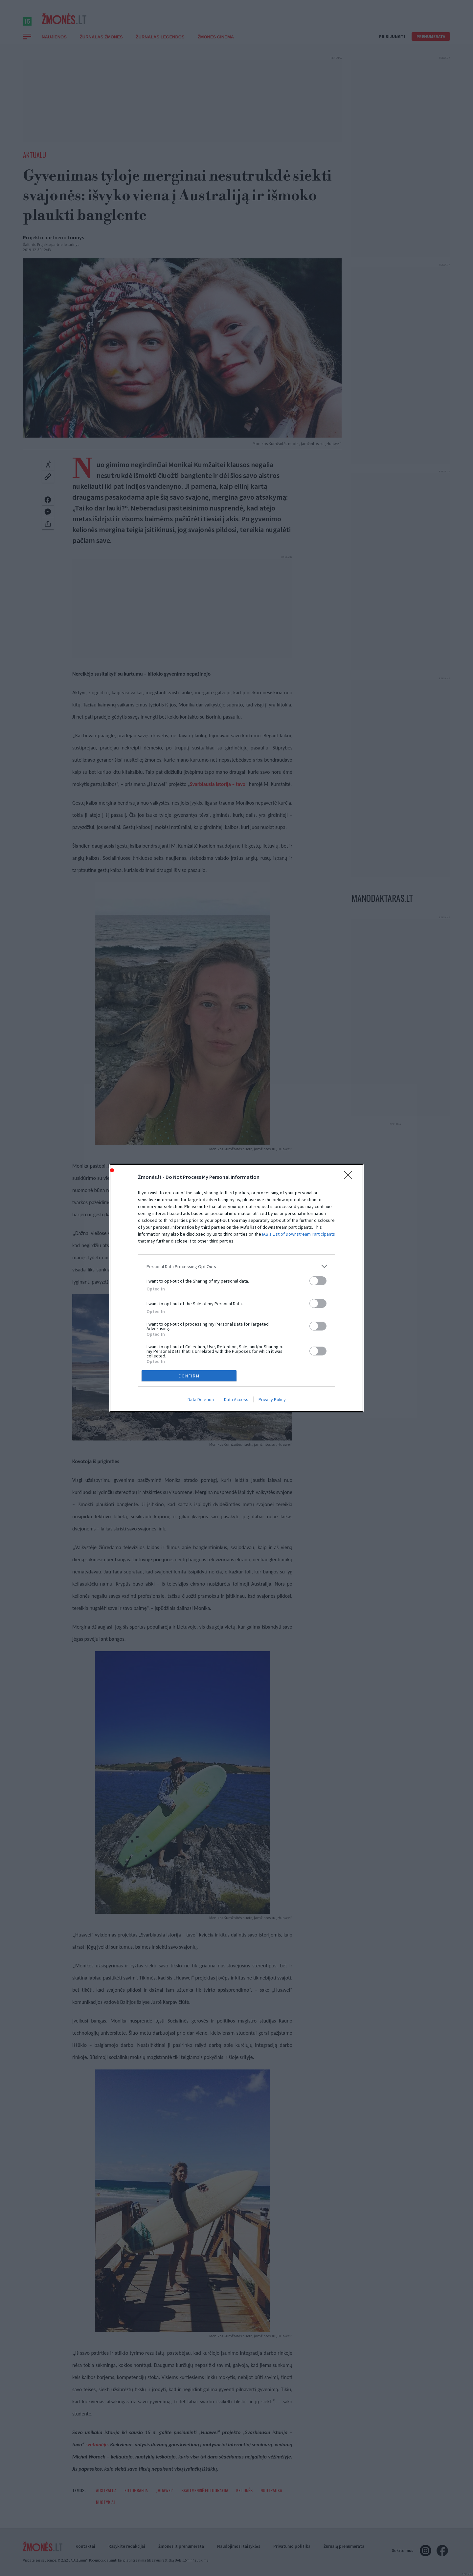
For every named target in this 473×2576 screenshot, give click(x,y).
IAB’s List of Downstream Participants (298, 1234)
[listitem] (236, 1266)
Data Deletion (201, 1399)
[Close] (350, 1177)
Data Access (236, 1399)
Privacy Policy (272, 1399)
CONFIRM (189, 1376)
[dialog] (236, 1288)
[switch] (318, 1280)
